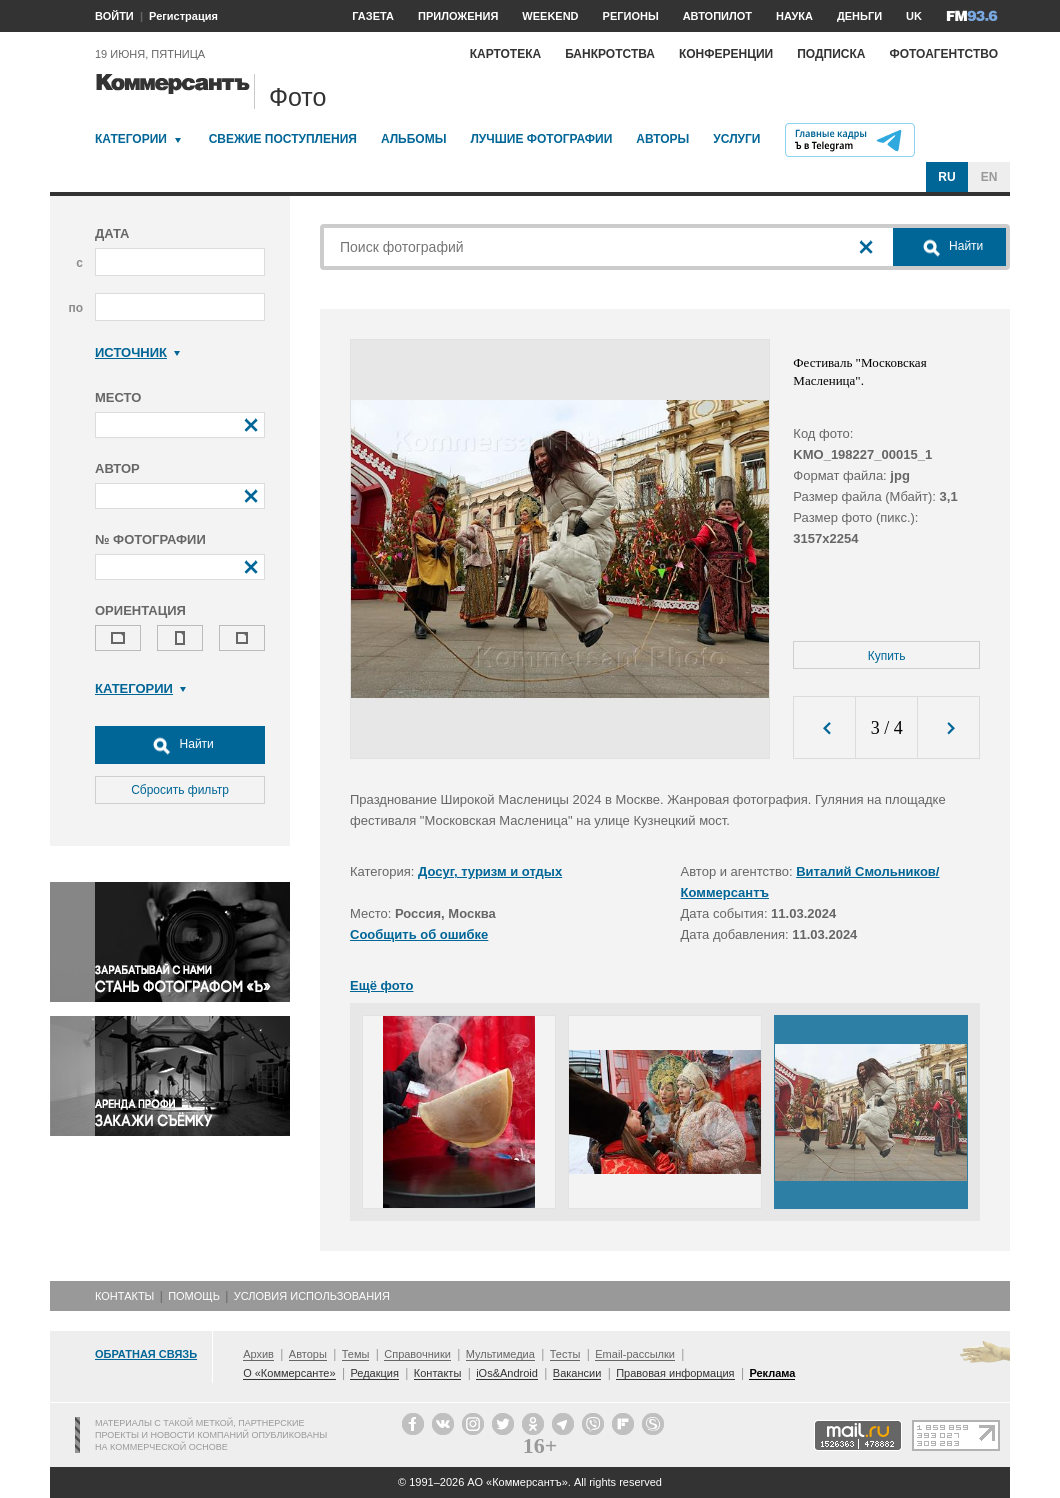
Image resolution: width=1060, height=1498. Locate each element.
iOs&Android (507, 1373)
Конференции (726, 54)
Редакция (374, 1373)
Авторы (662, 139)
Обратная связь (146, 1354)
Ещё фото (381, 985)
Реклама (772, 1373)
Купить (887, 656)
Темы (356, 1354)
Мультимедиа (500, 1354)
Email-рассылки (635, 1354)
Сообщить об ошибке (419, 934)
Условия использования (312, 1296)
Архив (258, 1354)
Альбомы (414, 139)
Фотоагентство (943, 54)
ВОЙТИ (114, 16)
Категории (131, 139)
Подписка (831, 54)
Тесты (565, 1354)
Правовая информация (675, 1373)
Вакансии (577, 1373)
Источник (137, 352)
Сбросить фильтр (180, 790)
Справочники (417, 1354)
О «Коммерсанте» (289, 1373)
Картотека (506, 54)
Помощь (194, 1296)
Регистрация (183, 16)
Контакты (124, 1296)
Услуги (736, 139)
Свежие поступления (283, 139)
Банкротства (610, 54)
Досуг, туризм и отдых (490, 871)
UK (914, 16)
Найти (180, 745)
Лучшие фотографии (541, 139)
